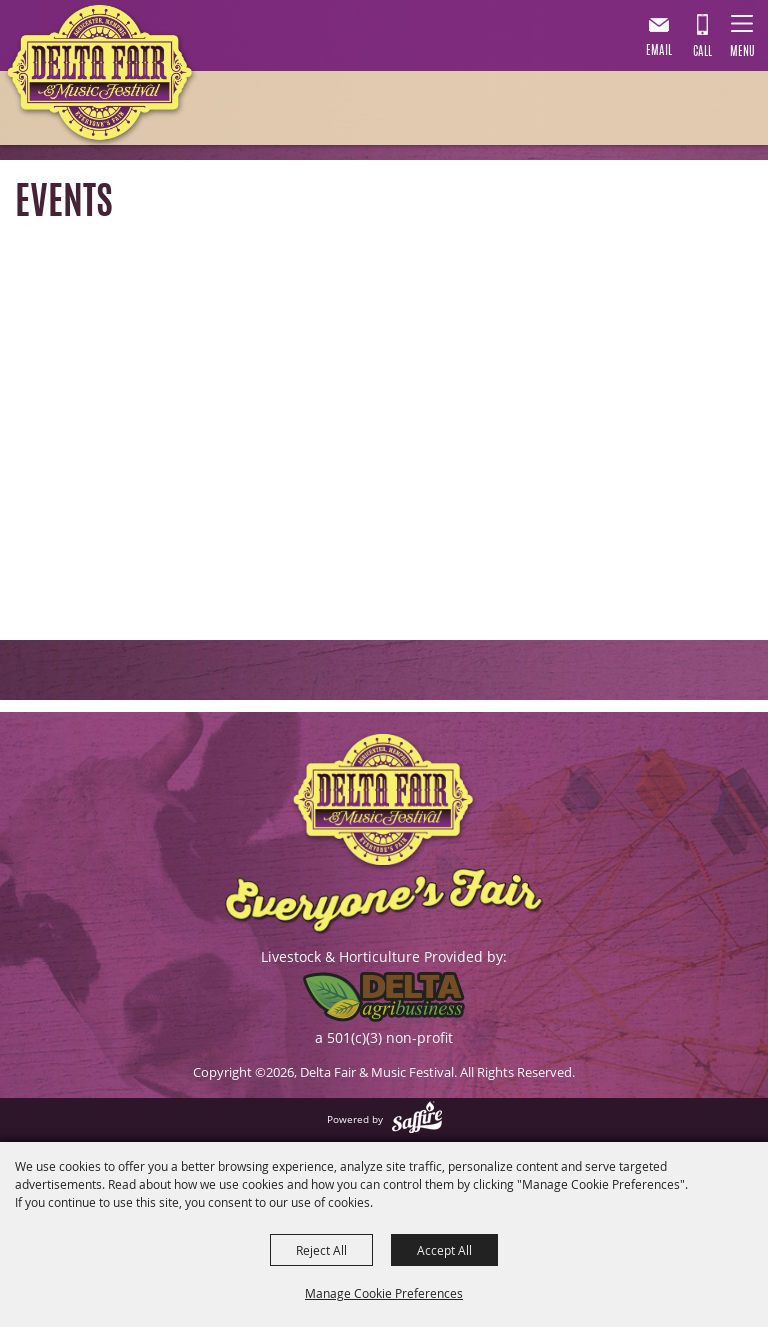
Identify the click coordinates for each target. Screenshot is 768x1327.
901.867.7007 (702, 39)
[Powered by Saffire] (417, 1119)
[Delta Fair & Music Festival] (100, 77)
